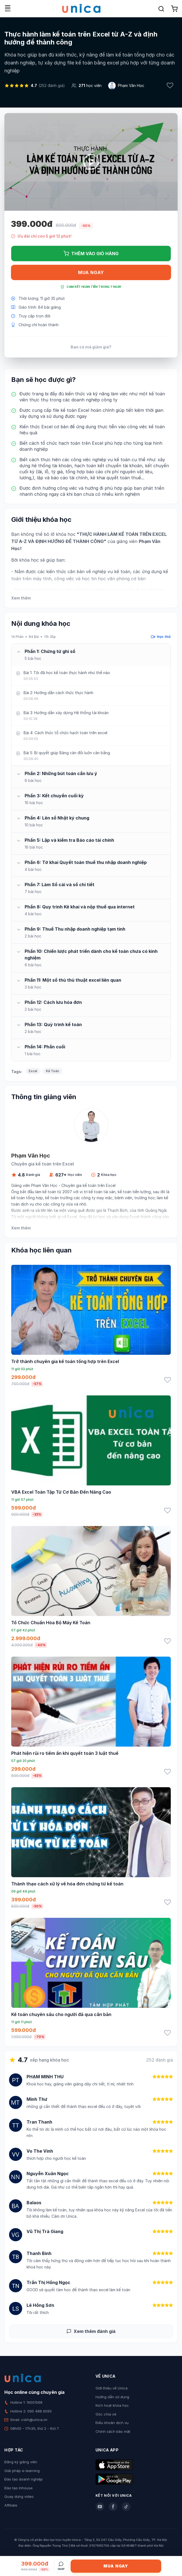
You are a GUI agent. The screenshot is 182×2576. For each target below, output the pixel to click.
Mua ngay (91, 272)
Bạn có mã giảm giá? (91, 347)
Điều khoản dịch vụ (112, 2422)
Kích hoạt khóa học (112, 2405)
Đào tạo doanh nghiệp (23, 2479)
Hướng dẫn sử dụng (112, 2397)
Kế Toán (52, 1071)
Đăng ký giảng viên (20, 2462)
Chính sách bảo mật (113, 2431)
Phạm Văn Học (131, 85)
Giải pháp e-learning (22, 2470)
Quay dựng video (19, 2496)
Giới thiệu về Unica (112, 2388)
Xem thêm (21, 598)
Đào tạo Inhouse (18, 2488)
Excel (33, 1071)
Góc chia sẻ (106, 2414)
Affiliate (10, 2505)
